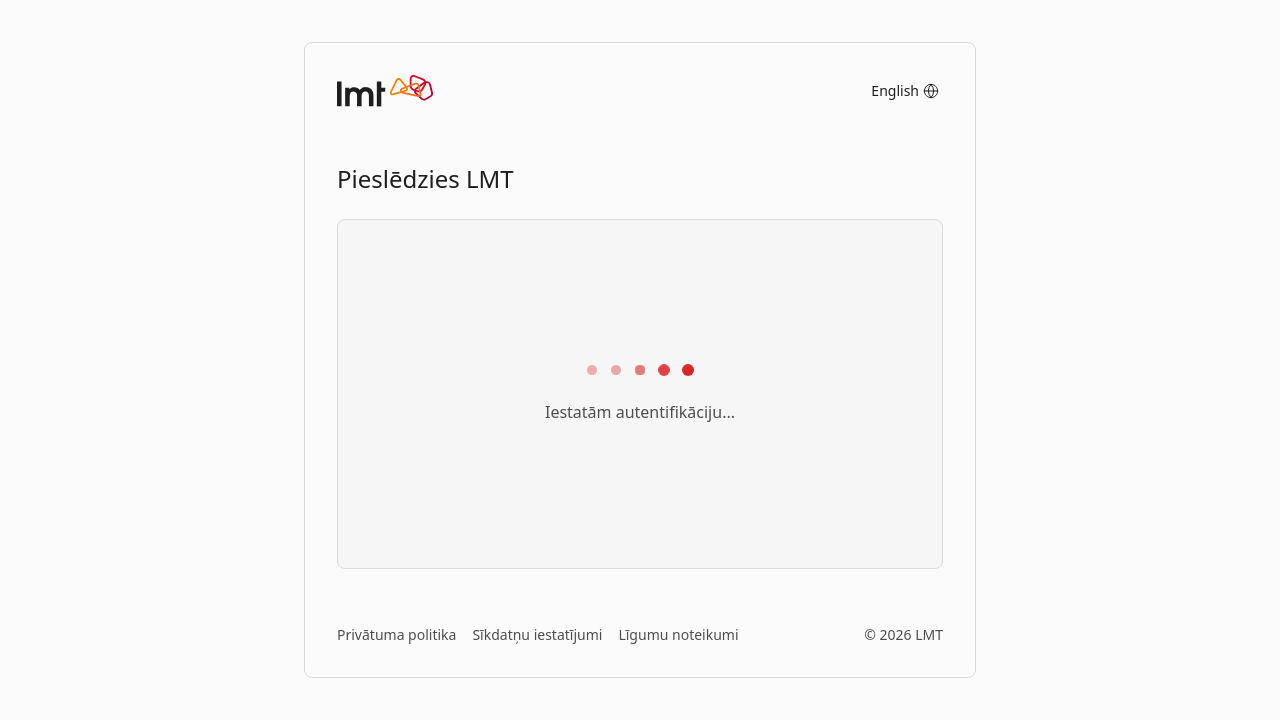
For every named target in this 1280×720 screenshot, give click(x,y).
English (905, 90)
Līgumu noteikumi (678, 634)
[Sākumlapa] (385, 91)
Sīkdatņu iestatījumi (537, 634)
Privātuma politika (396, 634)
